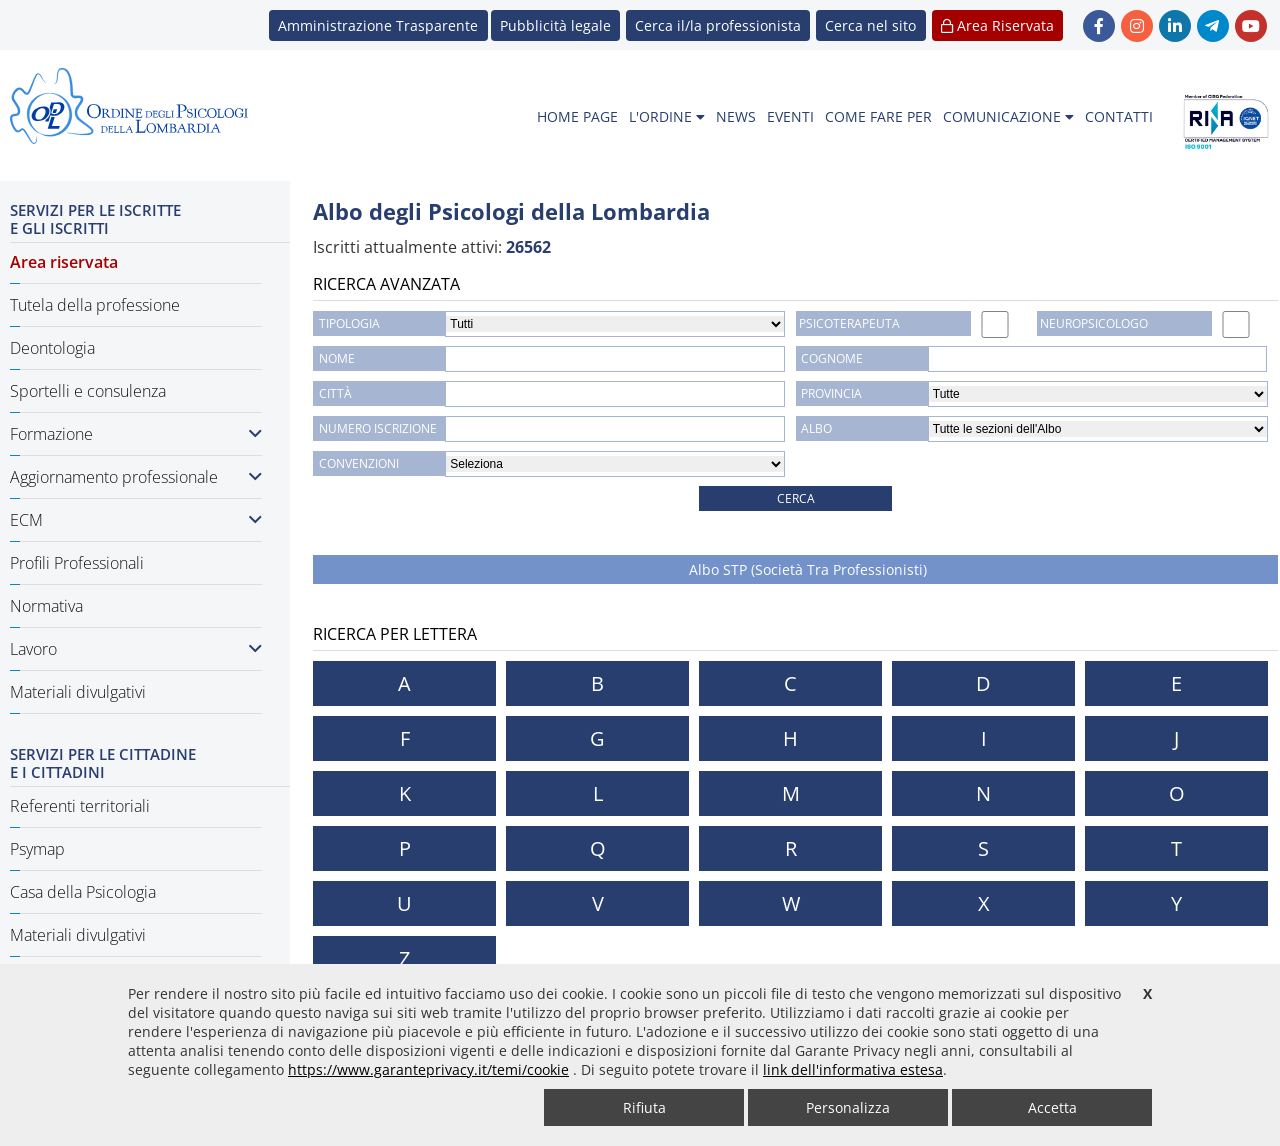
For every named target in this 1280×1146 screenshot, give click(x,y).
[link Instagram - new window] (1137, 26)
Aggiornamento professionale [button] (136, 477)
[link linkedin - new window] (1175, 26)
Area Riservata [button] (997, 25)
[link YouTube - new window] (1251, 26)
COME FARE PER (878, 116)
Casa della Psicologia (83, 892)
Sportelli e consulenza (88, 391)
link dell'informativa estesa (853, 1069)
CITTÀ (335, 393)
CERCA (796, 498)
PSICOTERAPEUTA (849, 323)
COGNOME (832, 358)
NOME (337, 358)
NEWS (736, 116)
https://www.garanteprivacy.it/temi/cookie (428, 1069)
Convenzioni (359, 463)
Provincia (831, 393)
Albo (816, 428)
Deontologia (52, 348)
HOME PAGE (577, 116)
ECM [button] (136, 520)
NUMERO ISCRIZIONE (378, 428)
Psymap (37, 849)
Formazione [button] (136, 434)
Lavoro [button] (136, 649)
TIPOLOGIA (349, 323)
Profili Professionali (77, 563)
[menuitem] (577, 117)
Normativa (46, 606)
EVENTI (790, 116)
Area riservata (64, 262)
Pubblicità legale (555, 25)
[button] (870, 25)
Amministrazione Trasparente (378, 25)
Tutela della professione (95, 305)
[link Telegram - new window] (1213, 26)
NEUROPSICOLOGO (1094, 323)
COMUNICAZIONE (1008, 116)
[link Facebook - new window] (1099, 26)
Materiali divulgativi (78, 692)
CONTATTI (1119, 116)
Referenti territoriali (80, 806)
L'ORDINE (667, 116)
